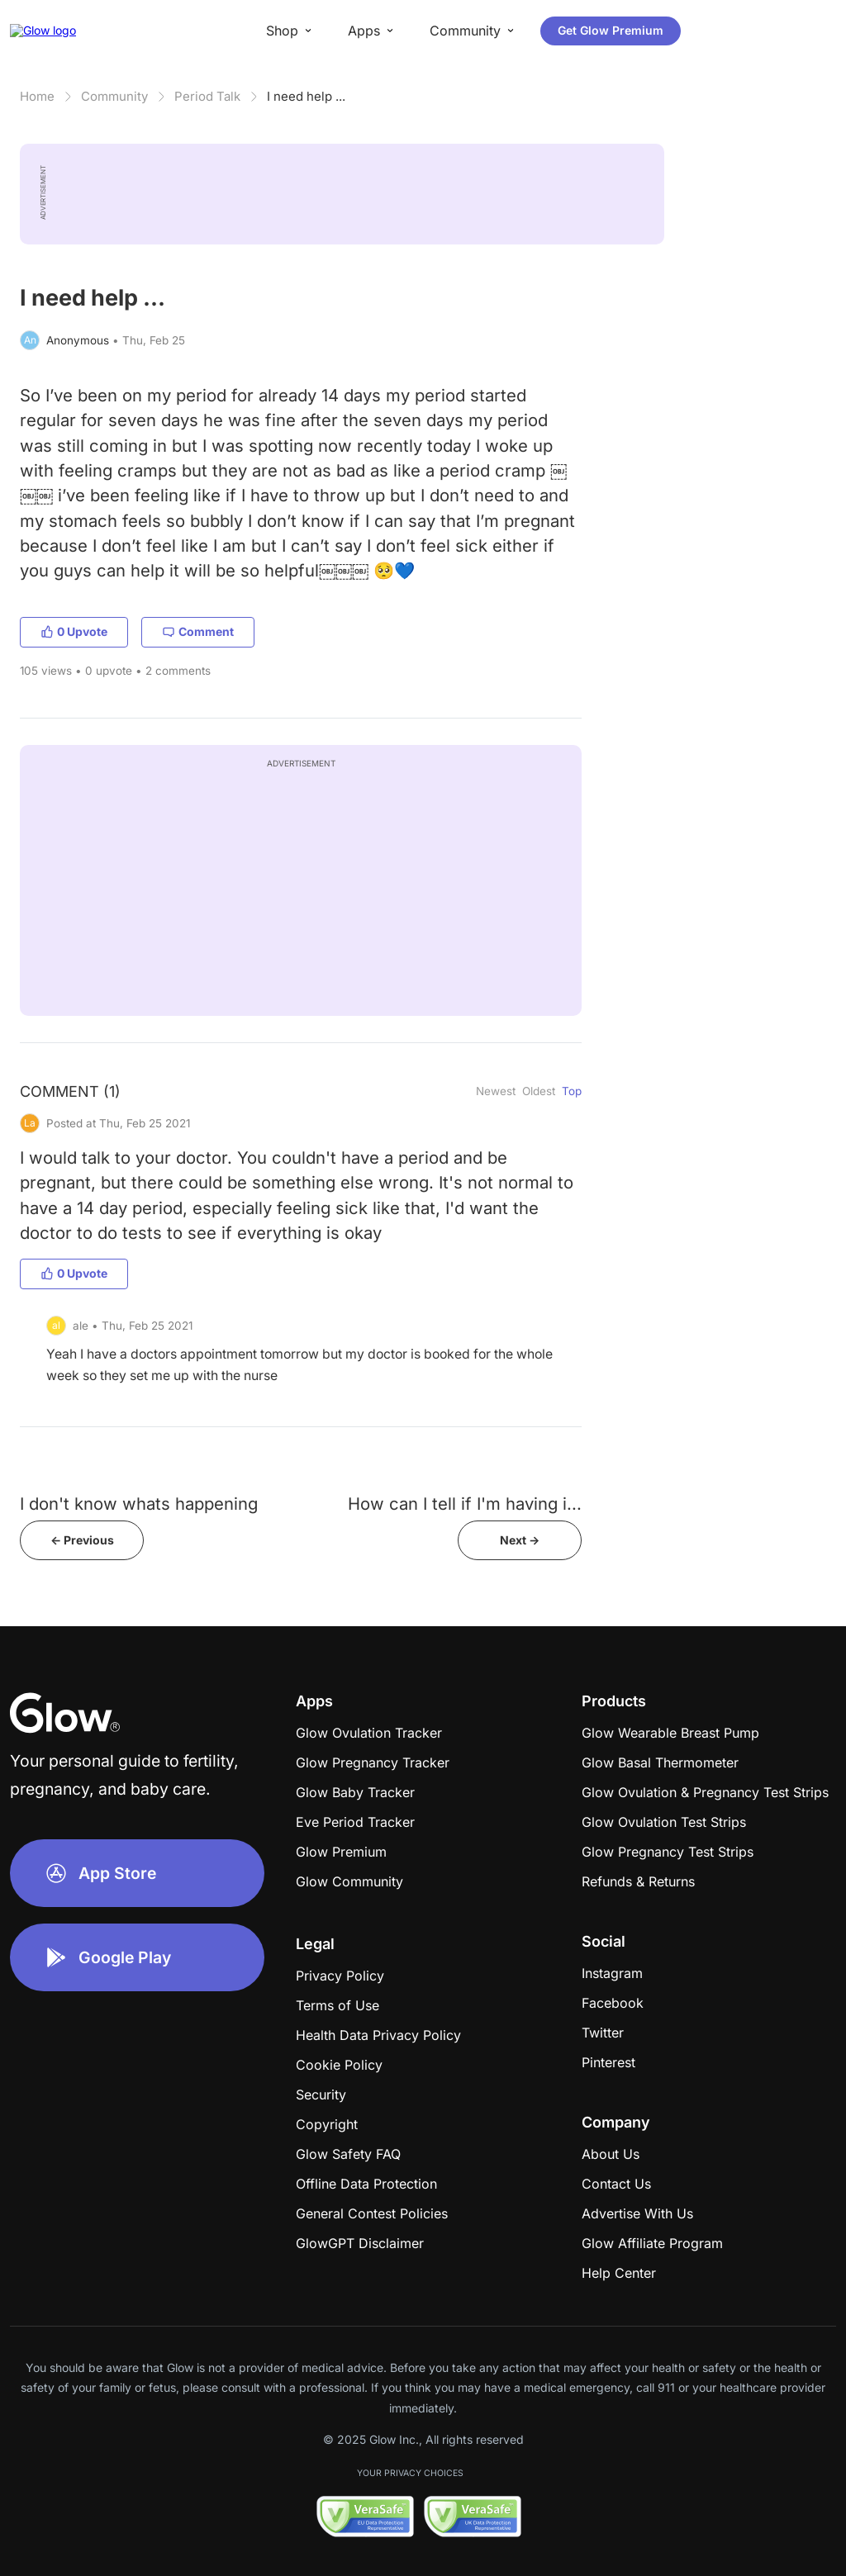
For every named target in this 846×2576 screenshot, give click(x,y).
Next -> (519, 1540)
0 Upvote (73, 631)
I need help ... (306, 96)
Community (114, 96)
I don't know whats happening (139, 1503)
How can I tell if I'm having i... (465, 1503)
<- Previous (82, 1540)
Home (37, 96)
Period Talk (207, 96)
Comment (198, 631)
